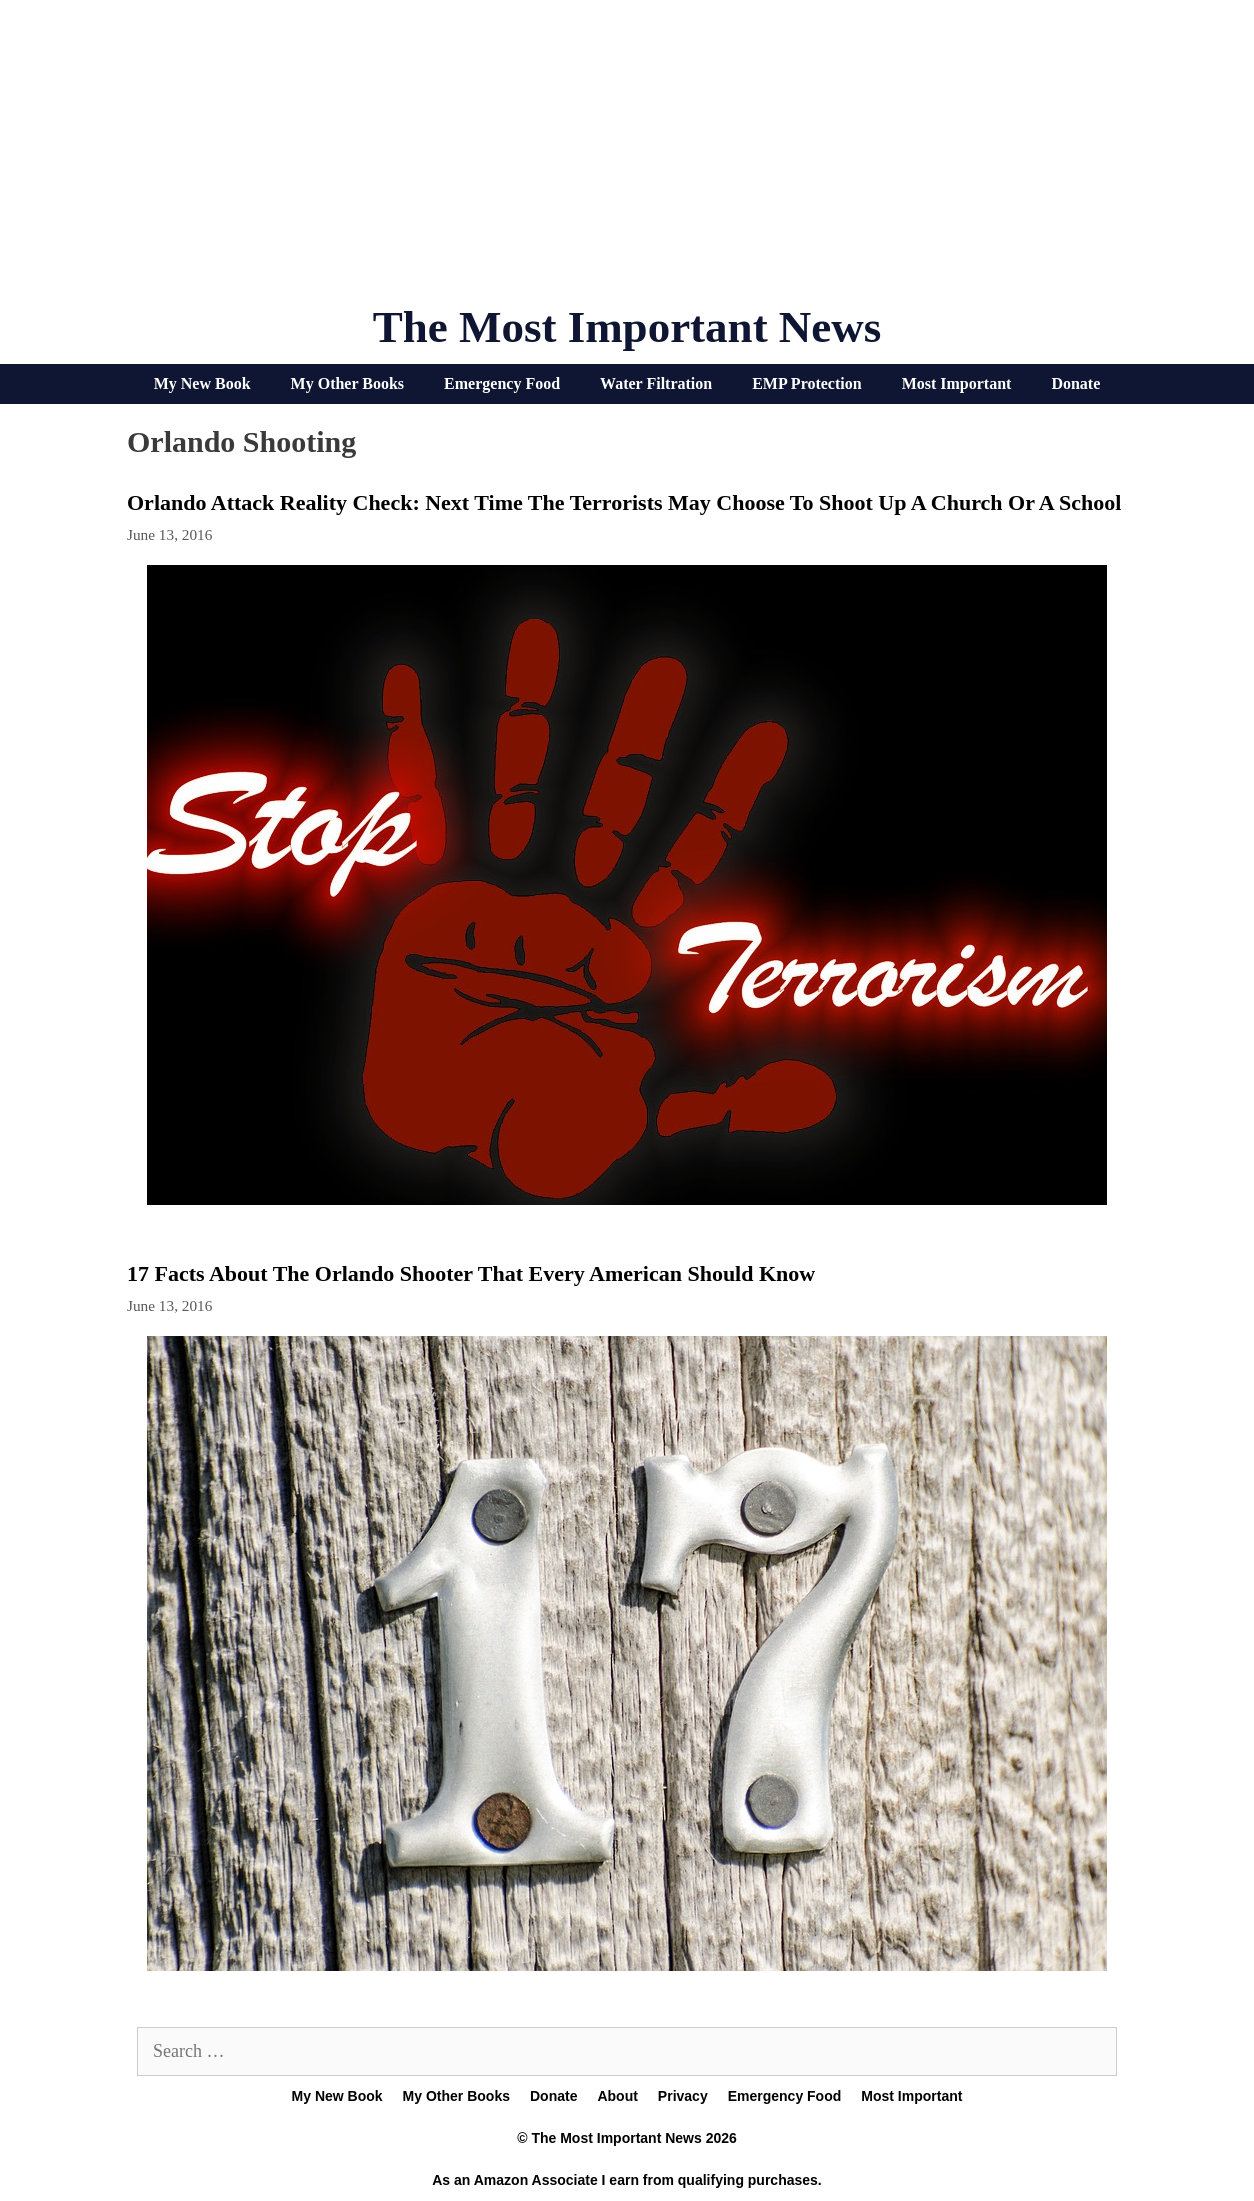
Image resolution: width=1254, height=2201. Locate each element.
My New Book (202, 383)
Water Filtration (656, 383)
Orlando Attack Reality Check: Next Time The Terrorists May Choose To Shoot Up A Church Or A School (624, 502)
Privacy (683, 2096)
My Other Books (347, 383)
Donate (1075, 383)
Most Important (957, 383)
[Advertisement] (627, 160)
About (617, 2096)
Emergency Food (502, 383)
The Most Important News (627, 327)
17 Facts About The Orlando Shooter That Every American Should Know (471, 1273)
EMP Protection (806, 383)
